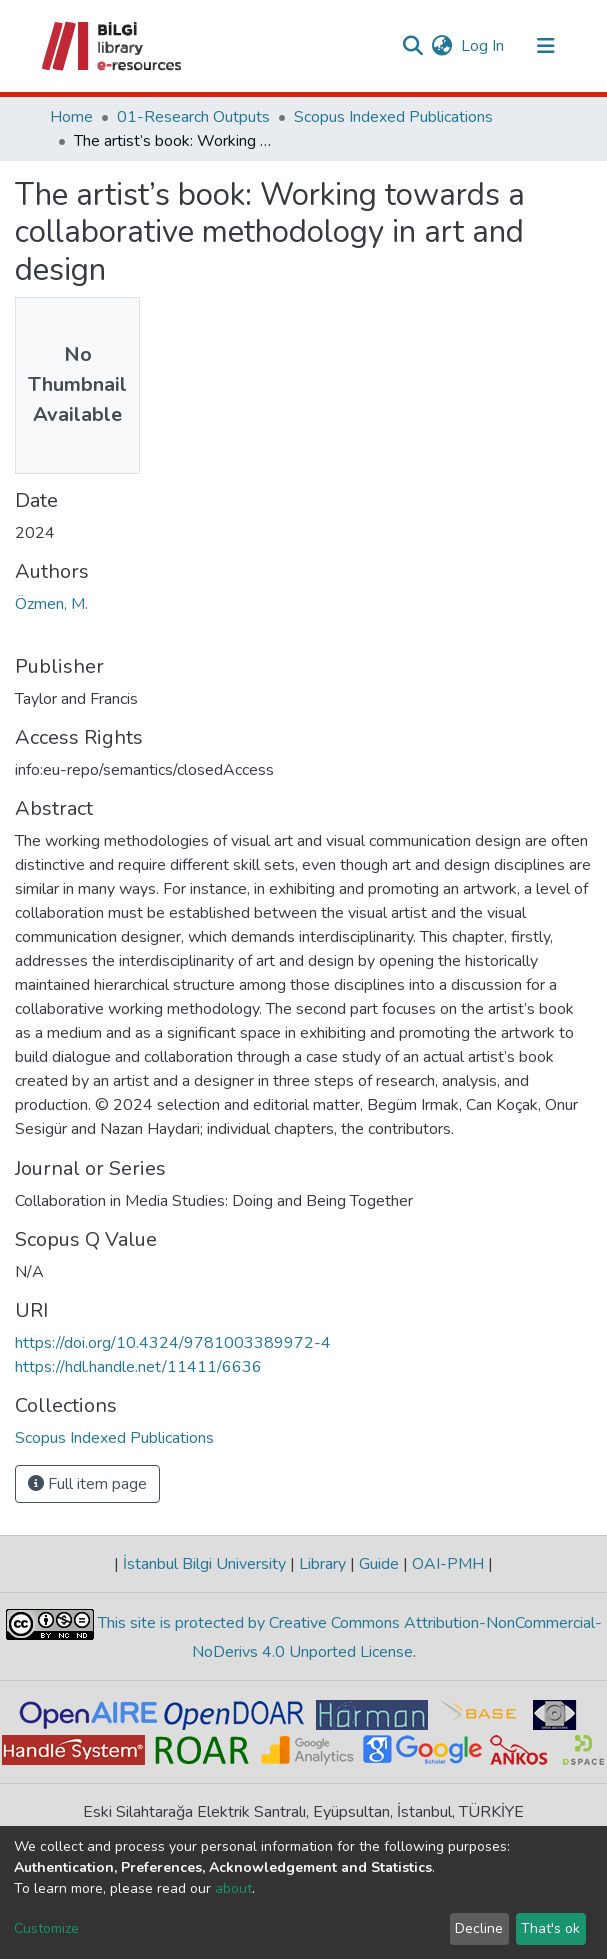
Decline (479, 1928)
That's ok (550, 1928)
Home (71, 117)
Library (322, 1564)
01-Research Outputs (193, 117)
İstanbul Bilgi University (204, 1564)
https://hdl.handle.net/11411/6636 (138, 1367)
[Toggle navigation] (546, 46)
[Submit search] (413, 46)
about (233, 1888)
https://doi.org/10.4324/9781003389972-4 (173, 1343)
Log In (483, 46)
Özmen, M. (51, 604)
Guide (379, 1564)
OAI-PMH (448, 1564)
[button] (442, 46)
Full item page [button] (87, 1484)
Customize (46, 1928)
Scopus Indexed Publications (393, 117)
